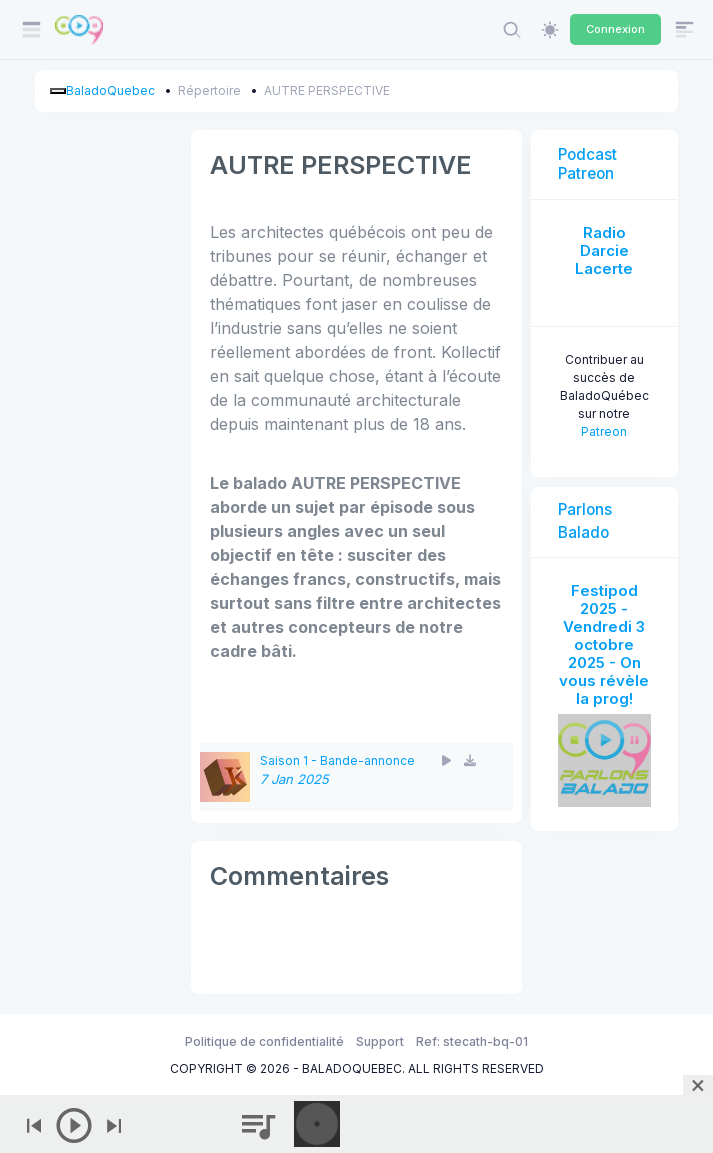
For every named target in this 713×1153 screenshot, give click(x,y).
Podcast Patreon (587, 163)
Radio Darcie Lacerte (604, 250)
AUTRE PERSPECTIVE (327, 90)
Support (380, 1041)
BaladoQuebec (110, 90)
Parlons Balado (585, 521)
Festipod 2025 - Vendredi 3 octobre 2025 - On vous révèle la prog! (604, 644)
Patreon (604, 431)
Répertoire (209, 90)
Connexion (615, 29)
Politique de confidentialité (264, 1041)
